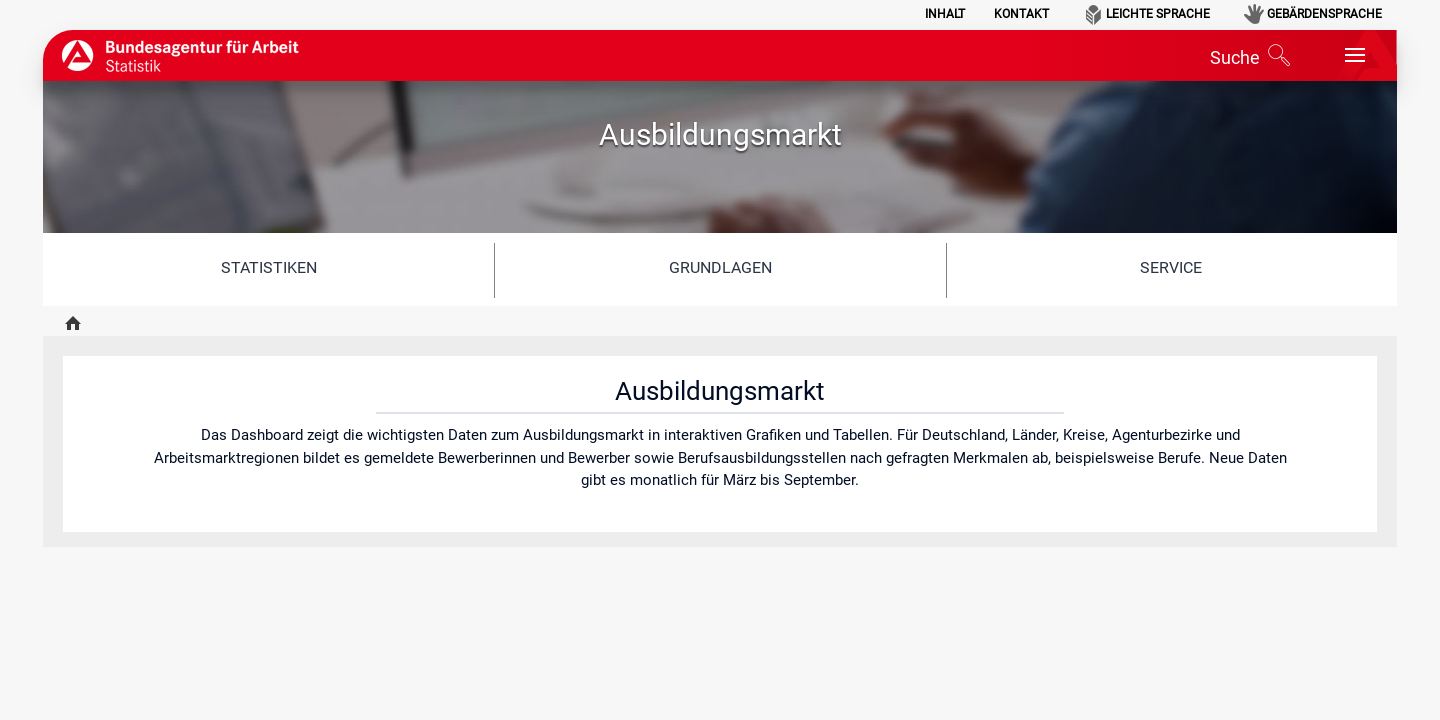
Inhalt (945, 14)
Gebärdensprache (1324, 14)
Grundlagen (720, 267)
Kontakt (1021, 14)
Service (1171, 267)
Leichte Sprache (1158, 14)
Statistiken (269, 267)
